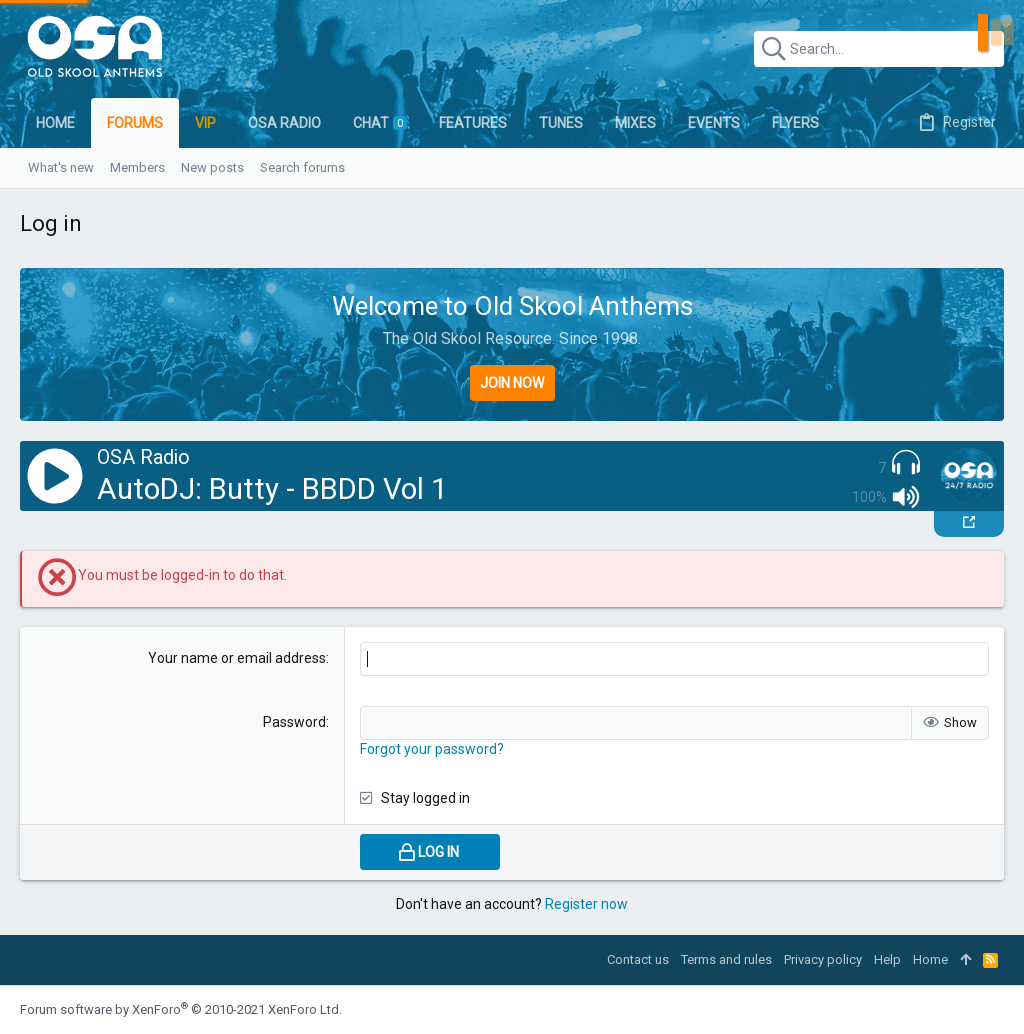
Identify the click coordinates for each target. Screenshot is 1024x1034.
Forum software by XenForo (181, 1009)
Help (887, 959)
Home (930, 959)
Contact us (638, 959)
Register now (586, 904)
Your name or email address (237, 658)
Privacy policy (823, 959)
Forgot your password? (432, 749)
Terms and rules (726, 959)
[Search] (879, 49)
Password (294, 722)
